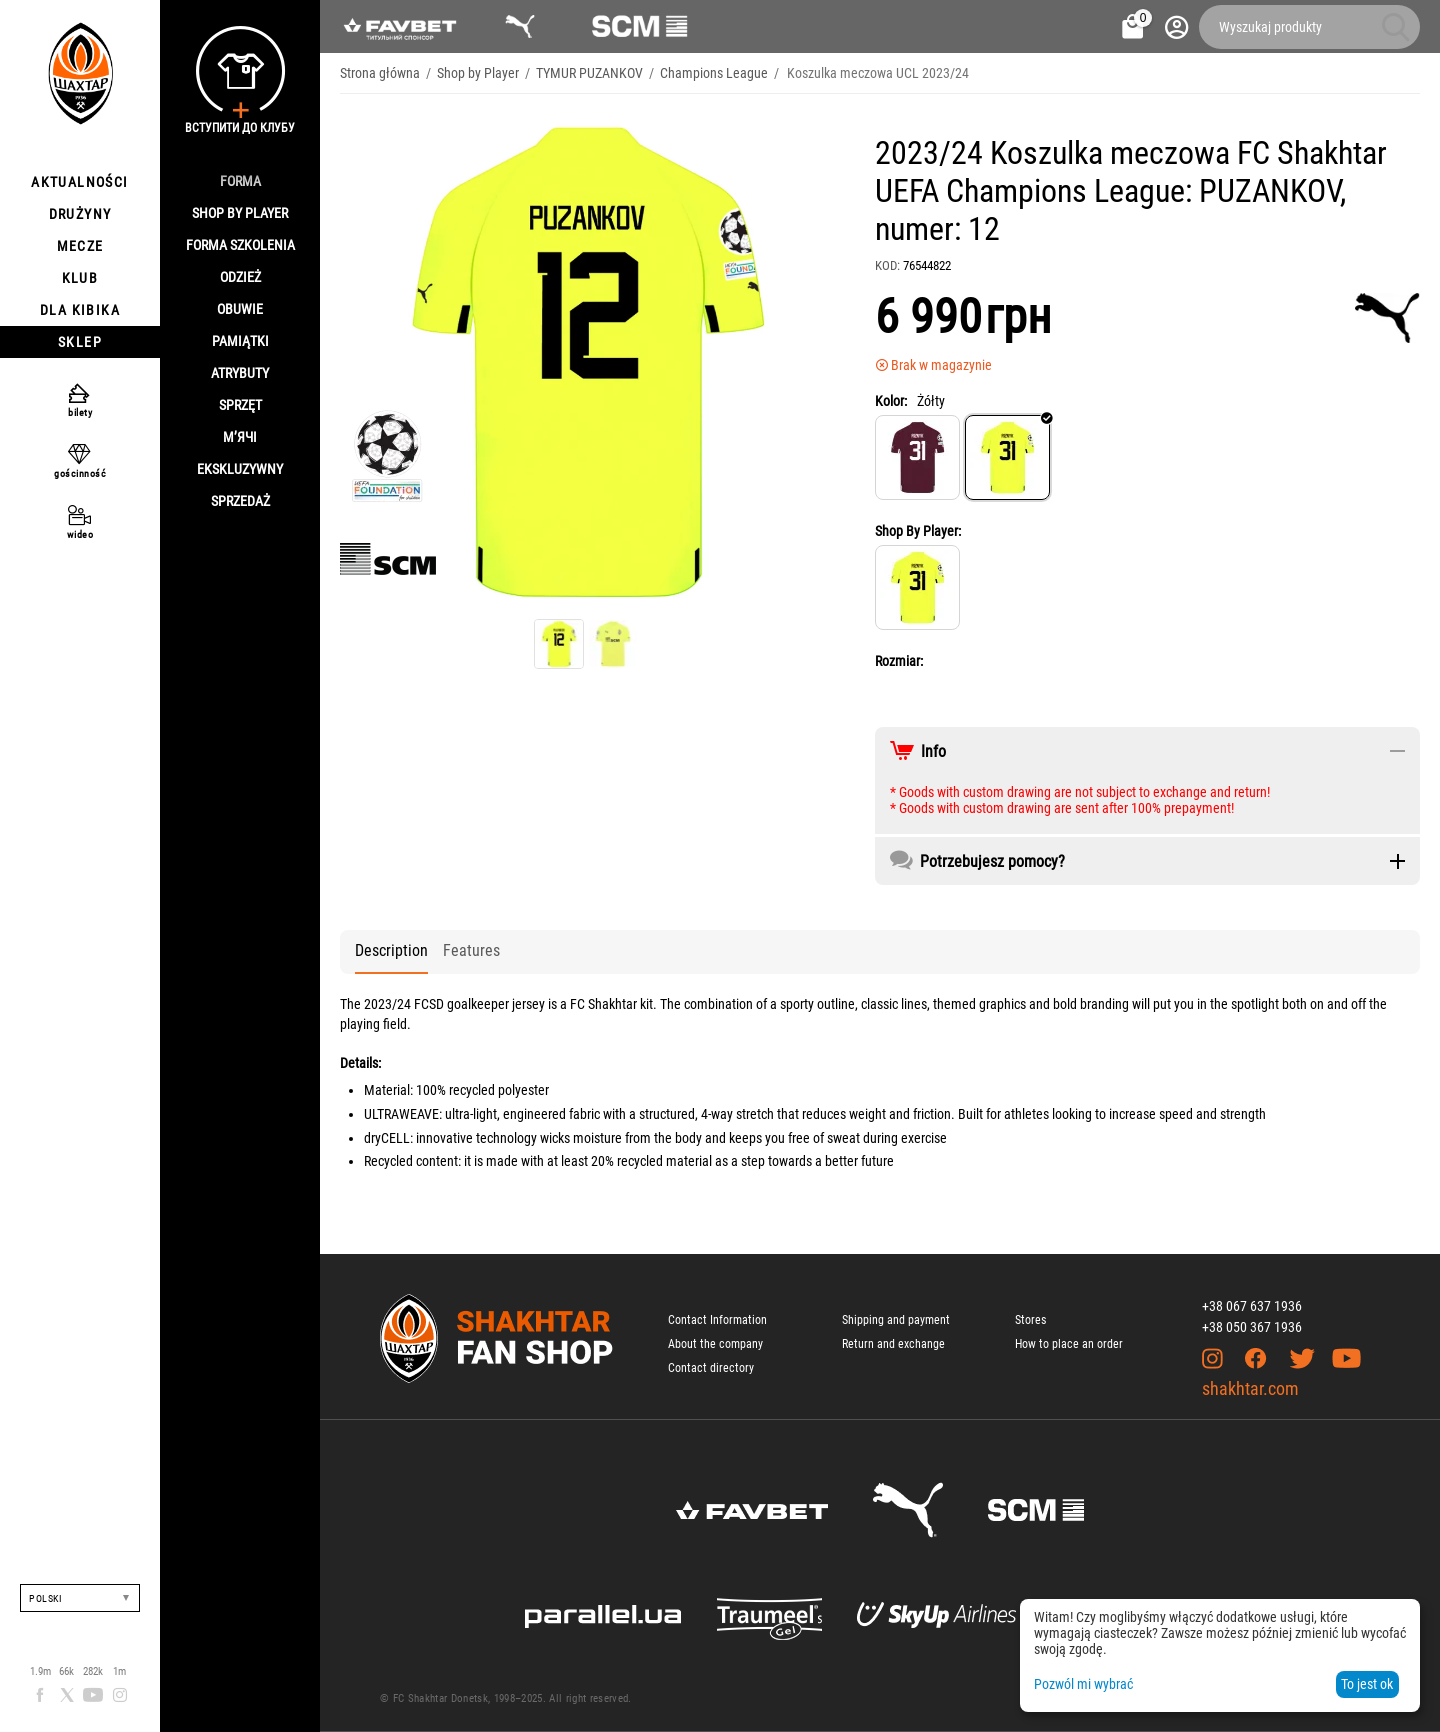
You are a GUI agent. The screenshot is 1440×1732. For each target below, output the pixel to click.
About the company (715, 1344)
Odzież (240, 277)
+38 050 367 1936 (1252, 1327)
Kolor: (891, 401)
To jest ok (1367, 1684)
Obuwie (240, 309)
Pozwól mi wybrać (1083, 1684)
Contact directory (711, 1368)
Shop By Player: (918, 531)
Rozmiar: (899, 661)
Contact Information (717, 1320)
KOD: (887, 265)
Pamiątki (240, 341)
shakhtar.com (1250, 1388)
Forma (240, 181)
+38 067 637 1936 (1252, 1306)
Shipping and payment (896, 1320)
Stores (1030, 1320)
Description (391, 950)
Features (471, 950)
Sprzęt (240, 405)
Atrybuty (240, 373)
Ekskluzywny (240, 469)
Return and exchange (893, 1344)
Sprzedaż (240, 501)
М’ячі (240, 437)
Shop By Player (240, 213)
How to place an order (1069, 1344)
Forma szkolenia (240, 245)
